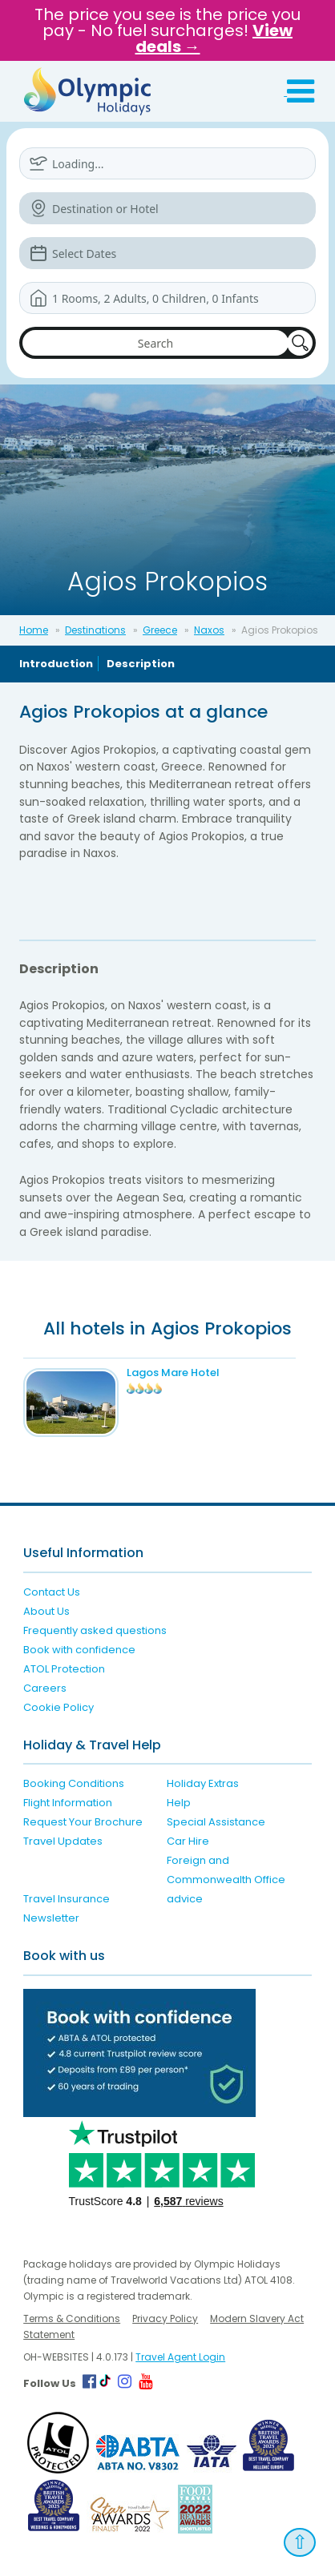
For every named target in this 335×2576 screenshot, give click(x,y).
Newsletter (51, 1918)
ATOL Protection (64, 1668)
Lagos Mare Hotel (173, 1372)
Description (141, 663)
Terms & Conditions (71, 2318)
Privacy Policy (165, 2318)
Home (33, 630)
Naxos (209, 630)
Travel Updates (63, 1841)
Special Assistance (216, 1821)
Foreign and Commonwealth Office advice (226, 1879)
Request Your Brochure (83, 1821)
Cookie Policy (58, 1707)
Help (179, 1802)
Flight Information (67, 1802)
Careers (45, 1688)
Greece (160, 630)
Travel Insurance (66, 1898)
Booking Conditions (73, 1783)
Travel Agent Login (180, 2357)
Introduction (56, 663)
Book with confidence (79, 1649)
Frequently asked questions (95, 1630)
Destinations (95, 630)
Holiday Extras (203, 1783)
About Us (46, 1611)
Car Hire (188, 1841)
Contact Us (51, 1592)
